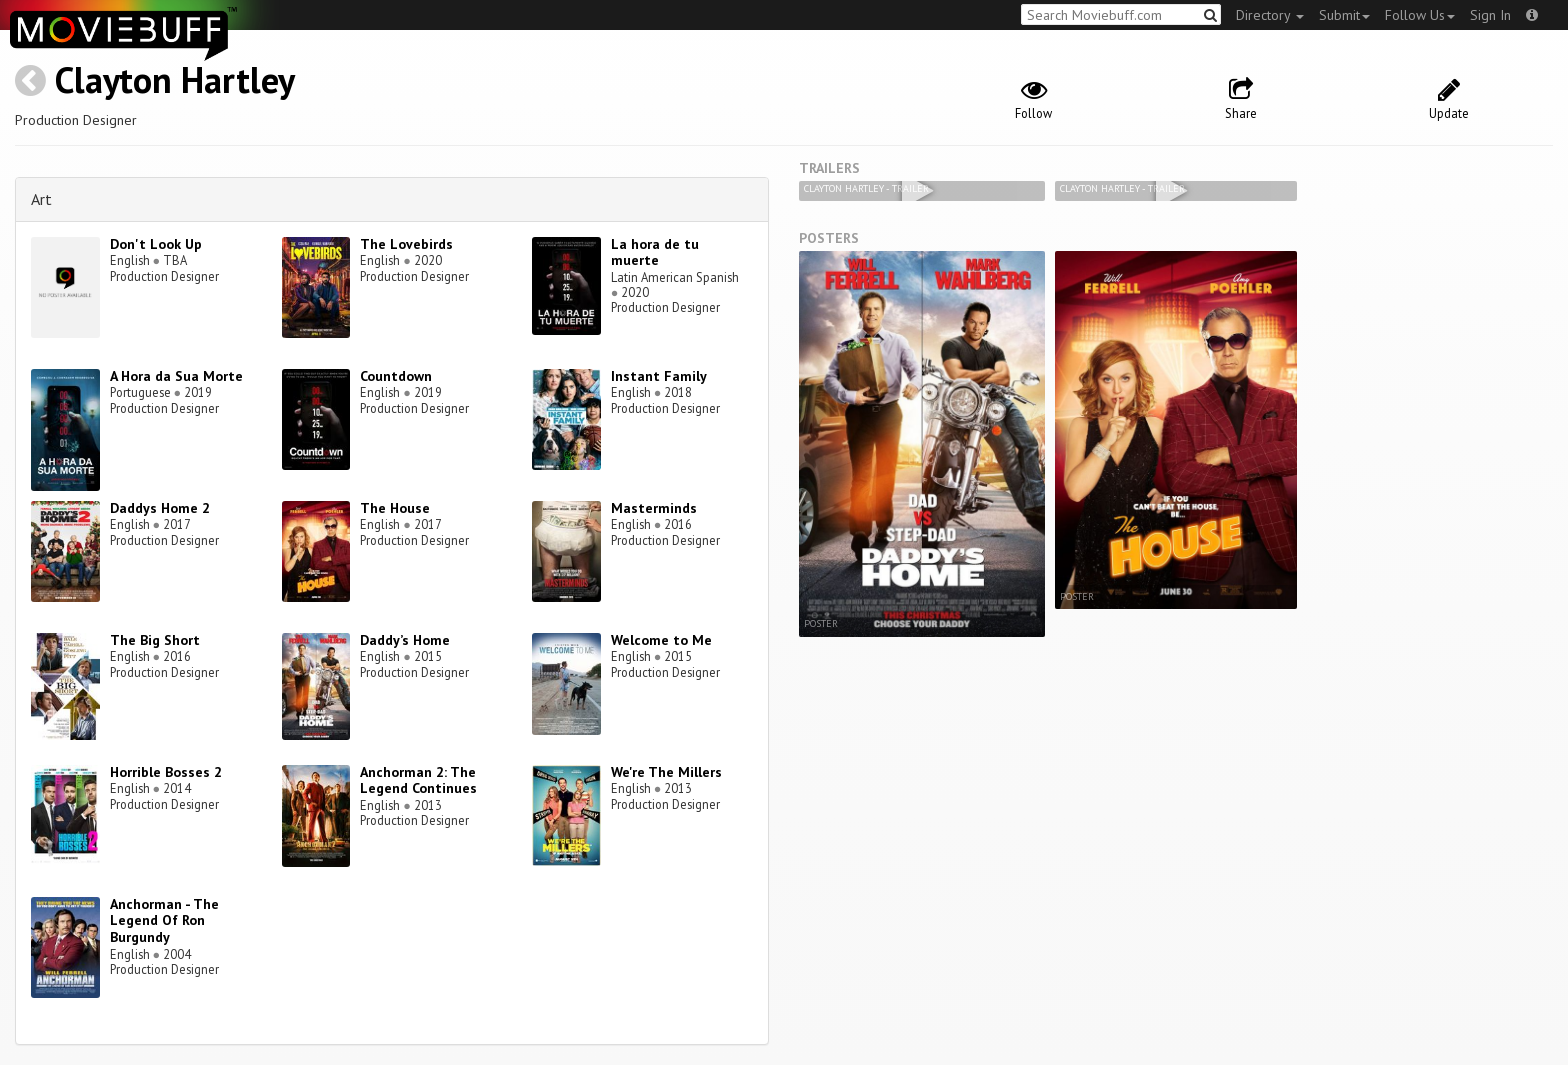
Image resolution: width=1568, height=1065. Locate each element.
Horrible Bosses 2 (166, 772)
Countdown (396, 376)
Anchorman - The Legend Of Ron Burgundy (164, 921)
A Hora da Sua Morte (176, 376)
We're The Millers (666, 772)
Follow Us (1420, 15)
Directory (1270, 15)
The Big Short (155, 640)
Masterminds (654, 508)
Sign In (1490, 15)
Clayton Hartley (175, 79)
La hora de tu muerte (655, 252)
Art (41, 199)
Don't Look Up (156, 244)
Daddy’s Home (405, 640)
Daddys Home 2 (160, 508)
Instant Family (659, 376)
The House (395, 508)
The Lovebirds (406, 244)
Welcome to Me (661, 640)
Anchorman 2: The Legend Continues (418, 780)
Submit (1344, 15)
